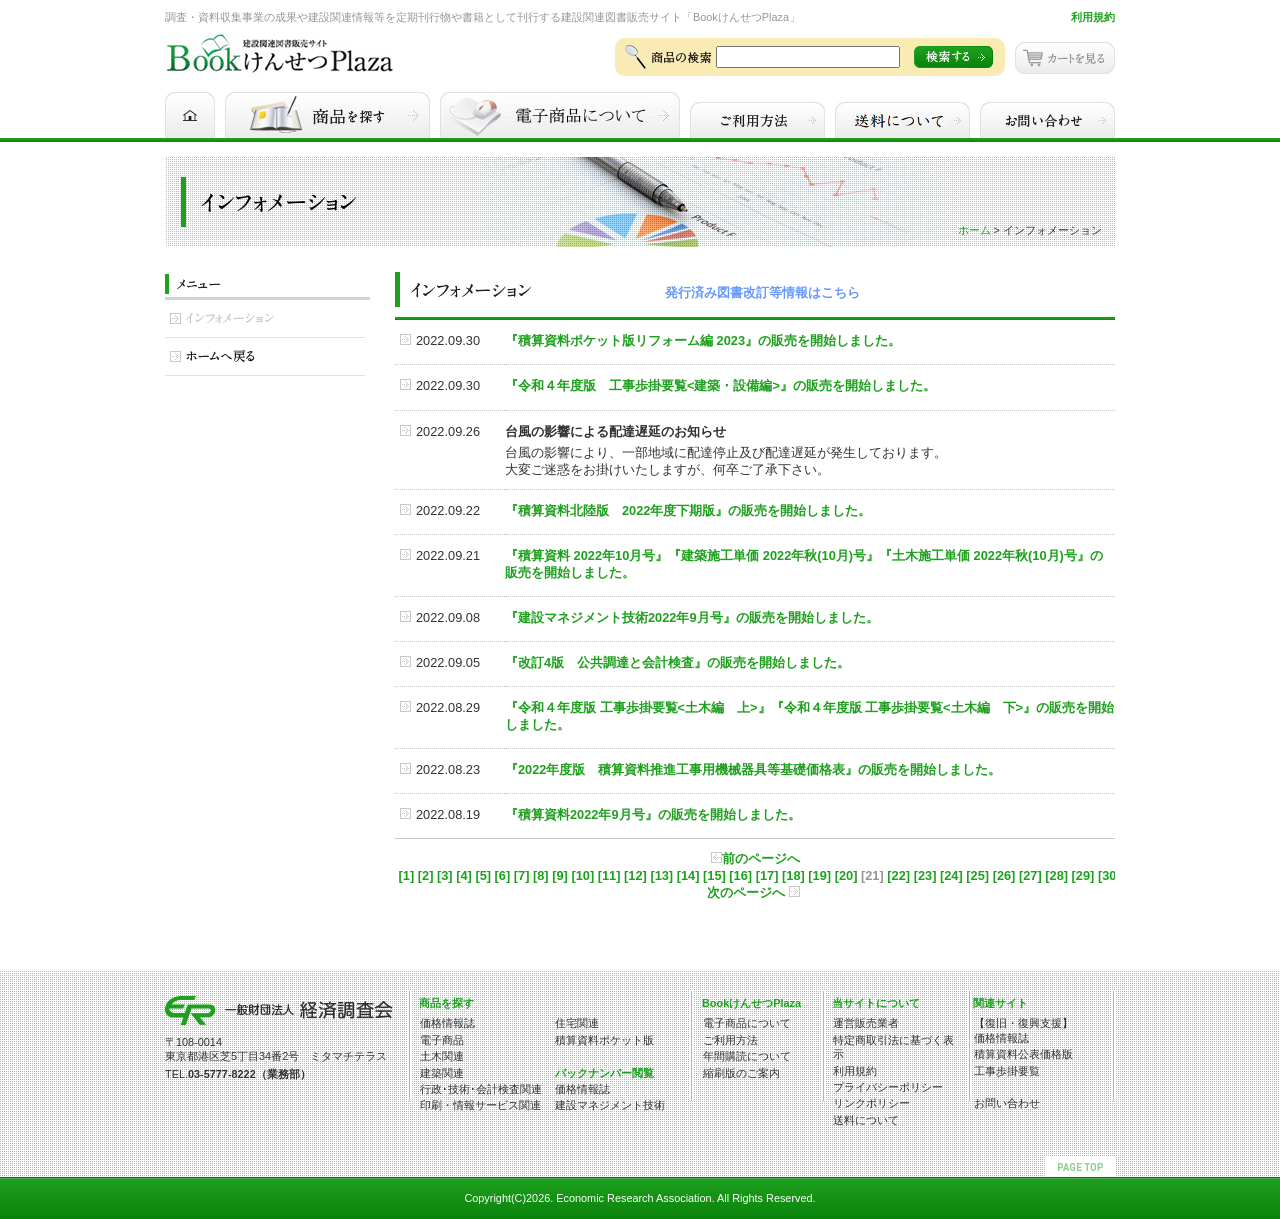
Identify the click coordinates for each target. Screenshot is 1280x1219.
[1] (407, 875)
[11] (609, 875)
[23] (925, 875)
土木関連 (442, 1056)
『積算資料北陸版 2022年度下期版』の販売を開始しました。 (688, 510)
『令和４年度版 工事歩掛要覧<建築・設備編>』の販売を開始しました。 (720, 385)
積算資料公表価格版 (1023, 1054)
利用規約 (1093, 17)
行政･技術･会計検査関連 (481, 1089)
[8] (541, 875)
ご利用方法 (730, 1040)
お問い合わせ (1007, 1103)
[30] (1109, 875)
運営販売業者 (866, 1023)
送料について (866, 1120)
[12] (635, 875)
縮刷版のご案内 (741, 1073)
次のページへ (753, 892)
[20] (846, 875)
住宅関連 (577, 1023)
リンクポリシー (871, 1103)
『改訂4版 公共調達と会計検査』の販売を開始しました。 (677, 662)
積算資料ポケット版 (604, 1040)
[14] (688, 875)
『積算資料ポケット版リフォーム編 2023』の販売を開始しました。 (703, 340)
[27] (1030, 875)
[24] (951, 875)
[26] (1004, 875)
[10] (582, 875)
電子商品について (747, 1023)
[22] (898, 875)
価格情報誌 (447, 1023)
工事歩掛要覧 (1007, 1071)
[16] (740, 875)
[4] (464, 875)
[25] (977, 875)
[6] (503, 875)
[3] (445, 875)
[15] (714, 875)
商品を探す (446, 1003)
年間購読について (747, 1056)
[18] (793, 875)
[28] (1056, 875)
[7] (522, 875)
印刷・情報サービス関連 (480, 1105)
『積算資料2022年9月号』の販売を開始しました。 (653, 814)
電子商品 (442, 1040)
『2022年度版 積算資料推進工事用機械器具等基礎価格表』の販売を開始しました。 (753, 769)
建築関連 (442, 1073)
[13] (661, 875)
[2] (426, 875)
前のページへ (755, 858)
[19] (819, 875)
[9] (560, 875)
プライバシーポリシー (888, 1087)
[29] (1083, 875)
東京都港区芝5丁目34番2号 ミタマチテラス (276, 1056)
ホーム (974, 230)
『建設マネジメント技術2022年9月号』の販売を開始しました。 (692, 617)
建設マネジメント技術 (610, 1105)
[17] (767, 875)
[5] (483, 875)
